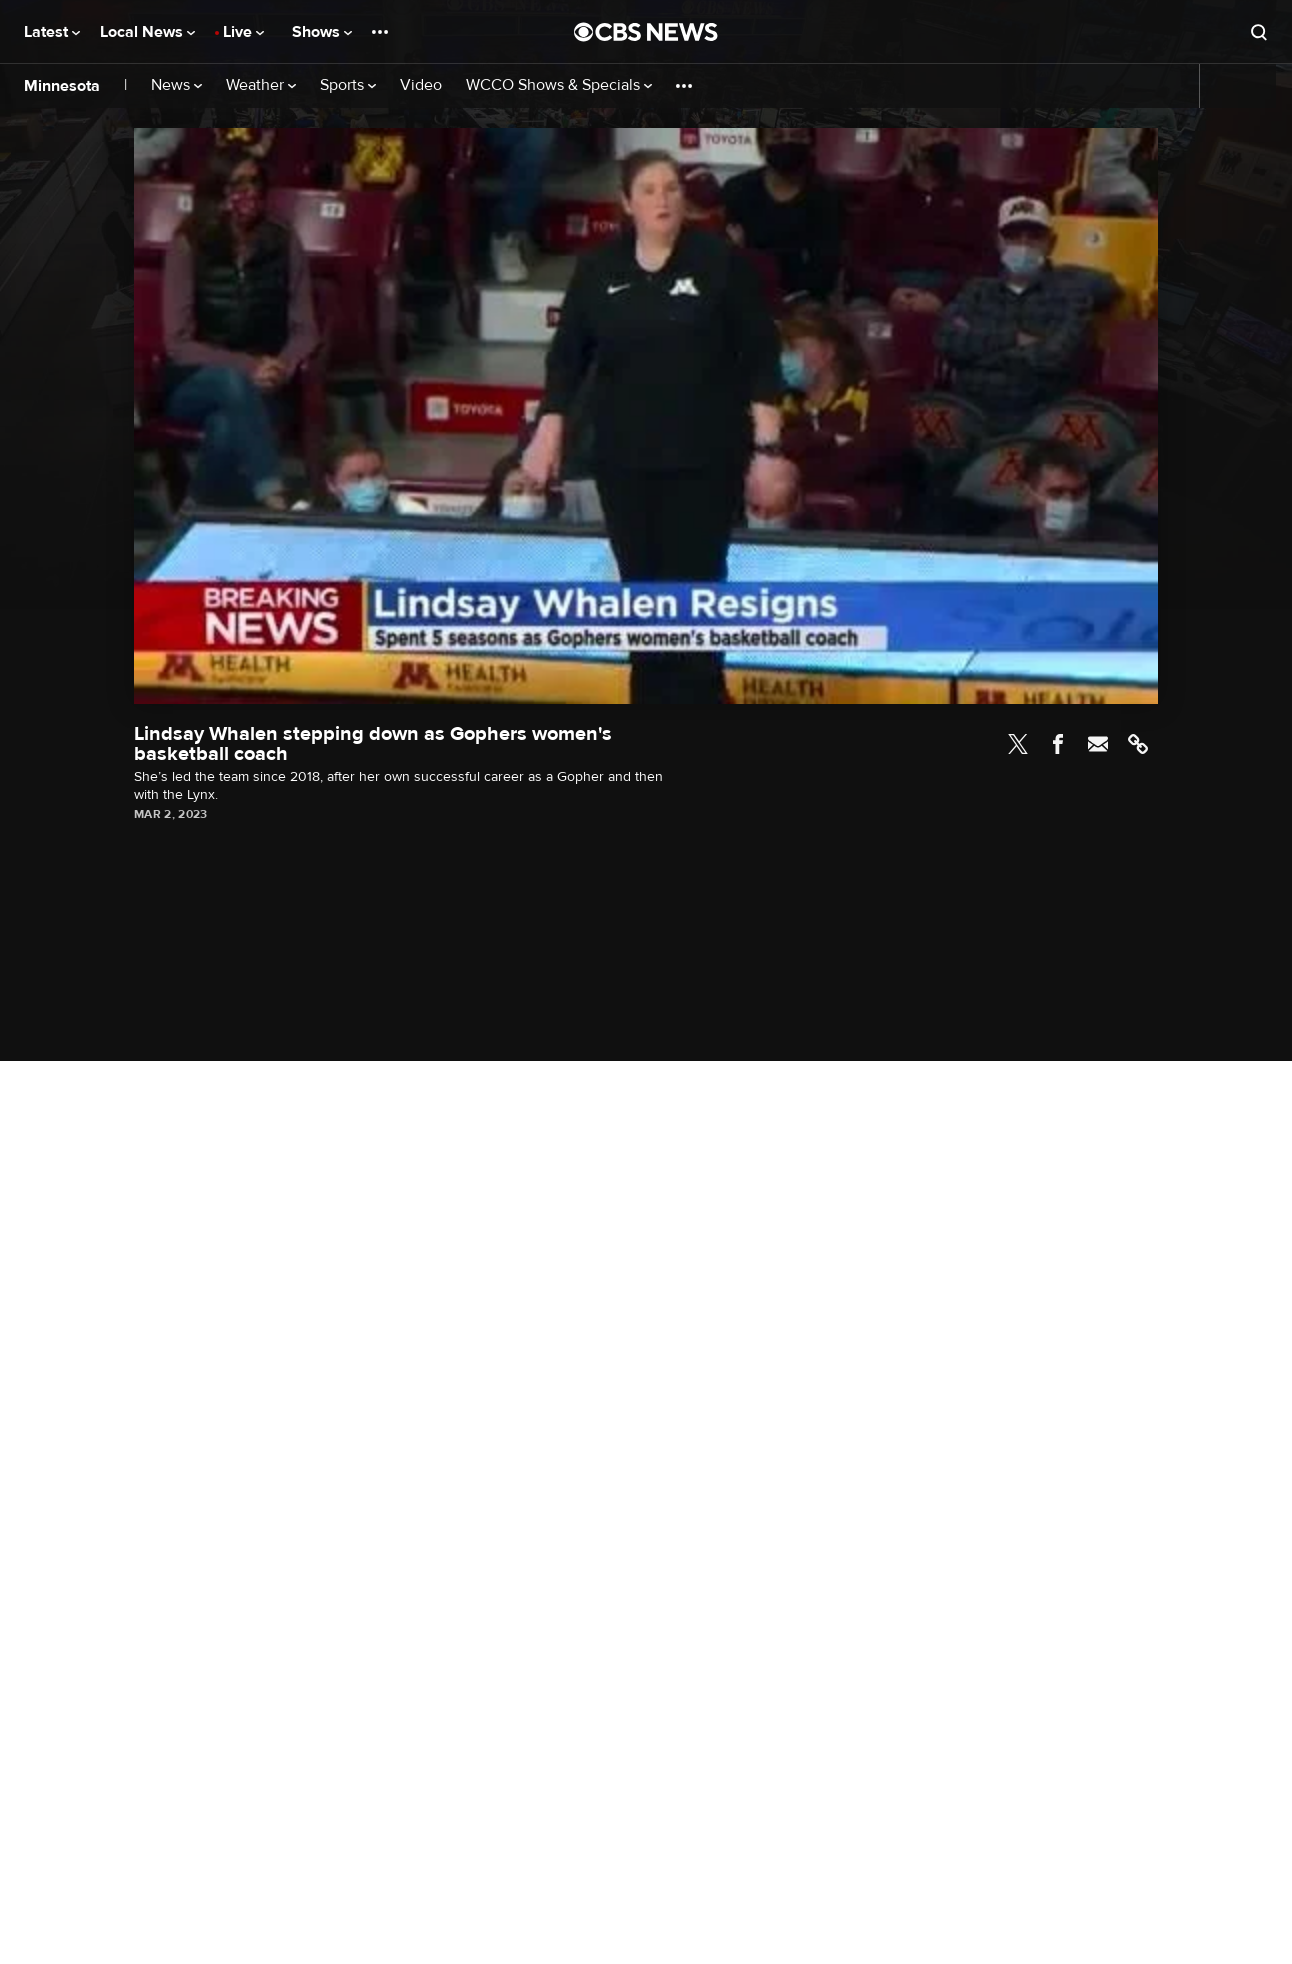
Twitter (1018, 744)
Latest (52, 32)
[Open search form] (1259, 32)
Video (421, 85)
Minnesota (62, 86)
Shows (322, 32)
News (176, 85)
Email (1098, 744)
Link (1138, 744)
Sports (348, 85)
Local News (147, 32)
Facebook (1058, 744)
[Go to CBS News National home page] (646, 32)
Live (243, 32)
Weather (261, 85)
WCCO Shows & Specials (559, 85)
